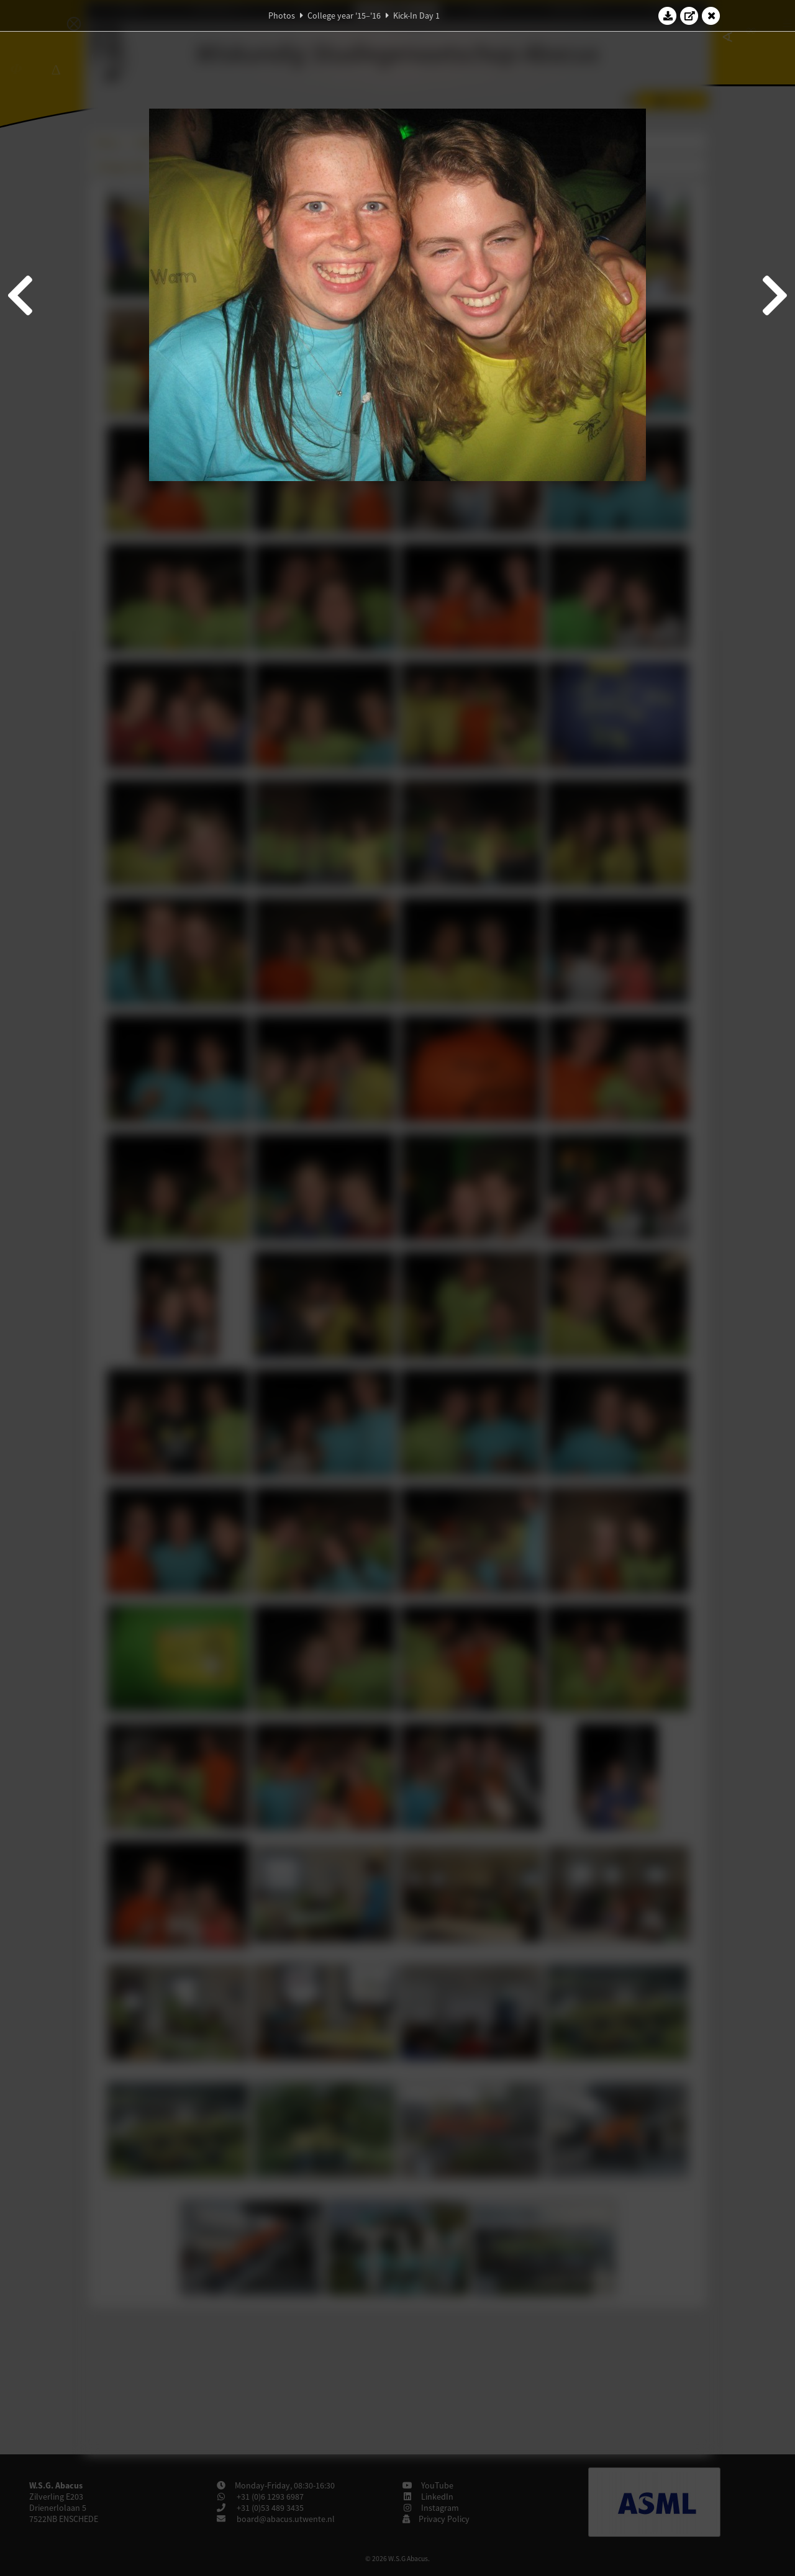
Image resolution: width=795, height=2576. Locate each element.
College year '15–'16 (344, 15)
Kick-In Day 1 (416, 15)
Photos (281, 15)
